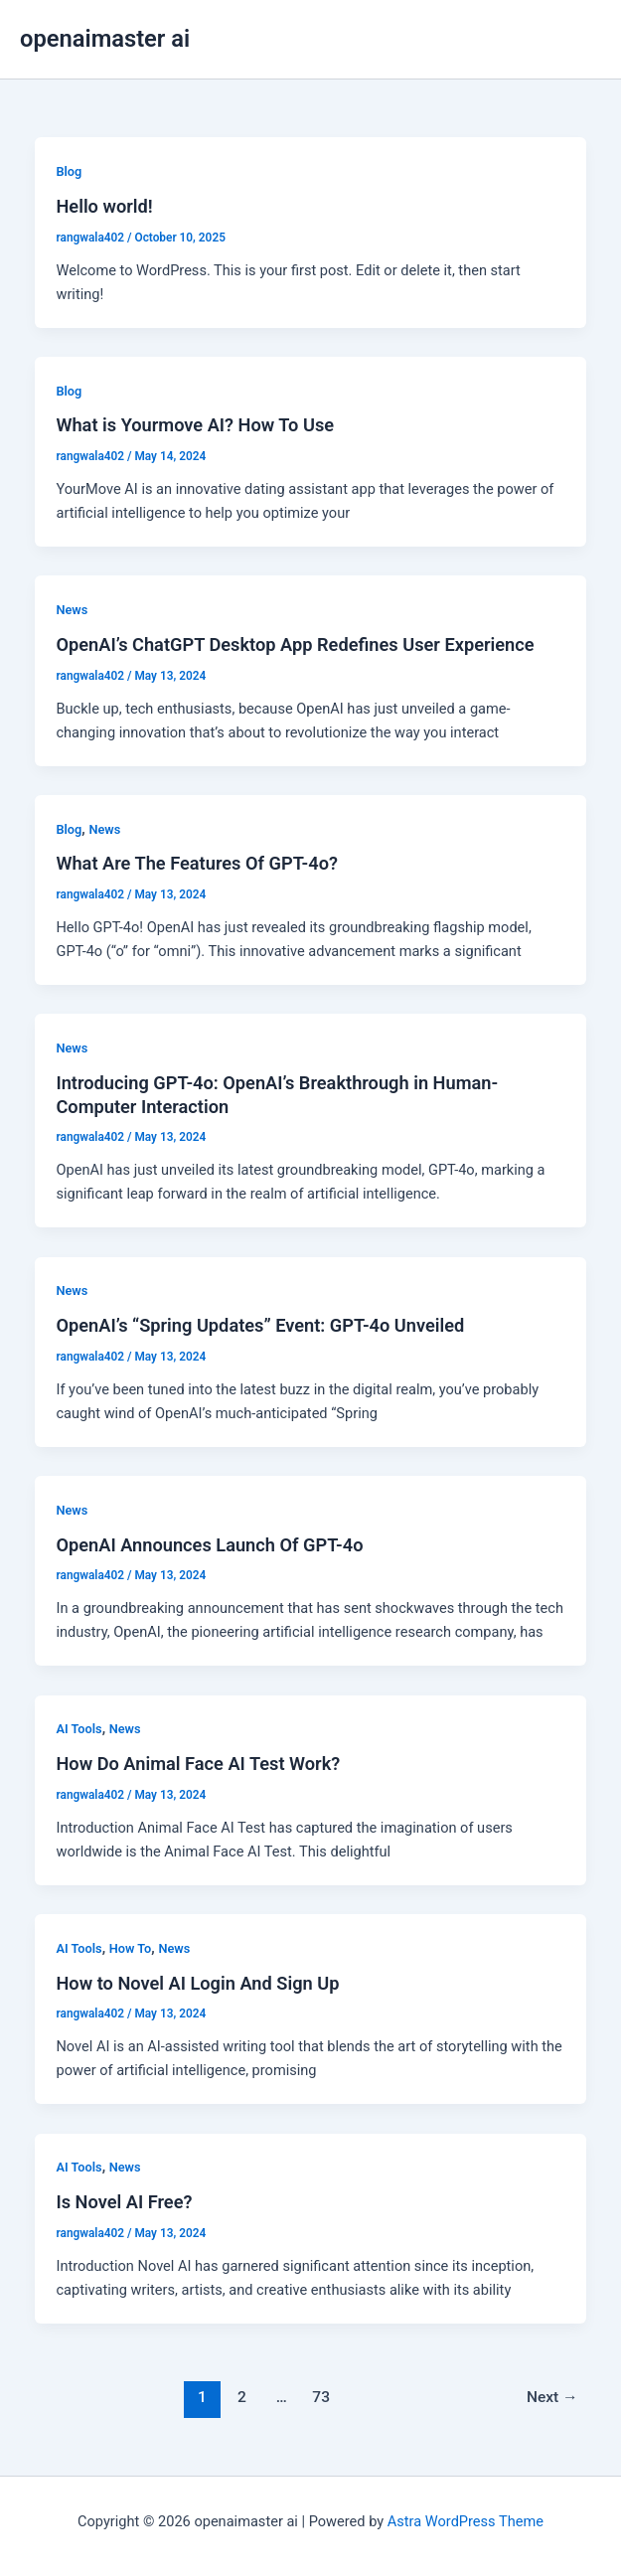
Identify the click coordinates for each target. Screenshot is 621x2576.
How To (130, 1948)
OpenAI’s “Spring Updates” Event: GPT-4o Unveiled (260, 1325)
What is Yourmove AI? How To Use (195, 424)
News (71, 609)
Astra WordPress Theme (465, 2521)
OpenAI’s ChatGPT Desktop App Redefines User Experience (295, 644)
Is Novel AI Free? (124, 2201)
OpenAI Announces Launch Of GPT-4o (209, 1544)
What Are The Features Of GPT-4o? (197, 863)
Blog (68, 171)
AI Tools (78, 1728)
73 (321, 2397)
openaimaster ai (105, 39)
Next (552, 2397)
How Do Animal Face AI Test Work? (198, 1763)
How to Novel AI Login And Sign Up (197, 1983)
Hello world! (104, 206)
